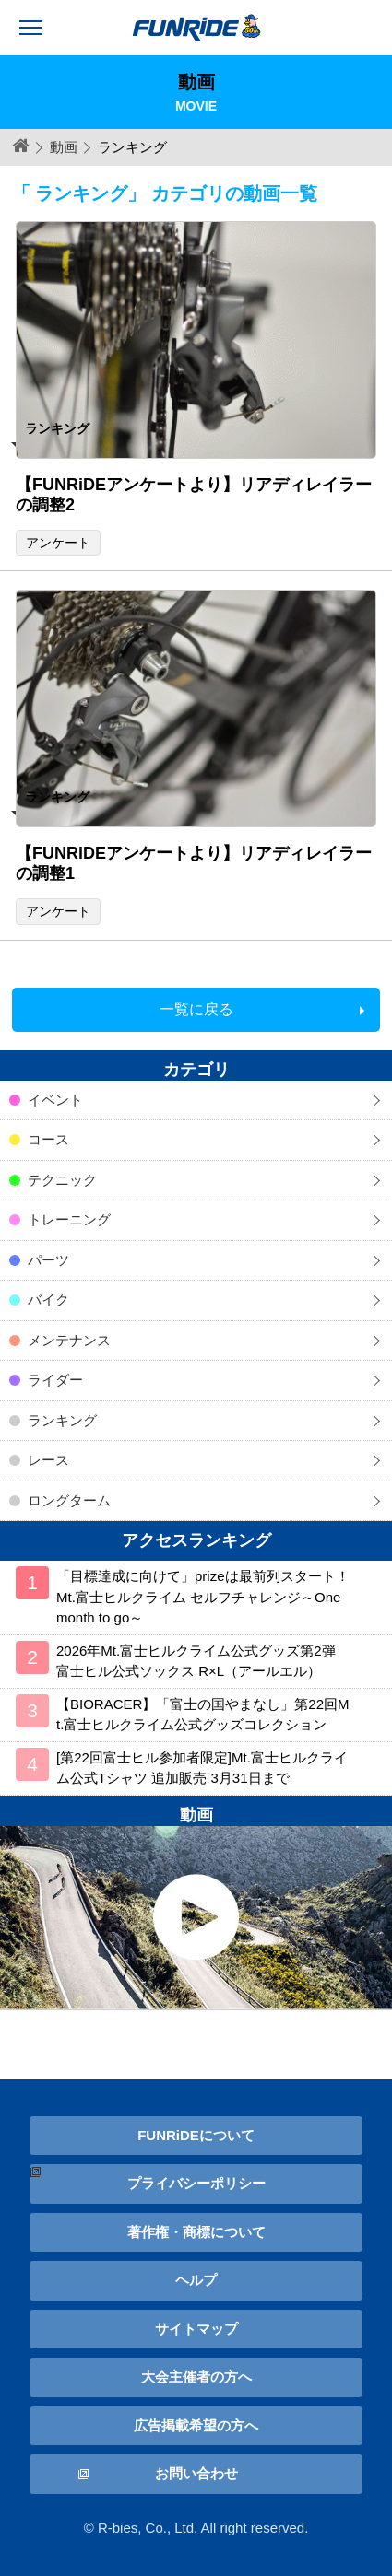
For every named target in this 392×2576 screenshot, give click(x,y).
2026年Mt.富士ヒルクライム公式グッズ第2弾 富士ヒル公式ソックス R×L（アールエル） (196, 1661)
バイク (48, 1299)
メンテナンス (69, 1340)
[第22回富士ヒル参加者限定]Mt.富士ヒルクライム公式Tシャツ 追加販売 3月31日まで (202, 1768)
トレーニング (69, 1219)
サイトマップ (196, 2328)
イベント (55, 1099)
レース (48, 1460)
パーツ (48, 1260)
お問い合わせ (196, 2473)
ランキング (62, 1420)
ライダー (55, 1380)
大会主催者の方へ (196, 2376)
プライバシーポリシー (196, 2183)
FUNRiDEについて (196, 2135)
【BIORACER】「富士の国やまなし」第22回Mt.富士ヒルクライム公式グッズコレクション (203, 1714)
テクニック (62, 1180)
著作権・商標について (196, 2232)
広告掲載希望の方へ (196, 2425)
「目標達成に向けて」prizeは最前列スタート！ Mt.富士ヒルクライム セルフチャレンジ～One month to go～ (203, 1596)
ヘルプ (196, 2280)
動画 (63, 147)
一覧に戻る (196, 1009)
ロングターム (69, 1500)
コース (48, 1139)
